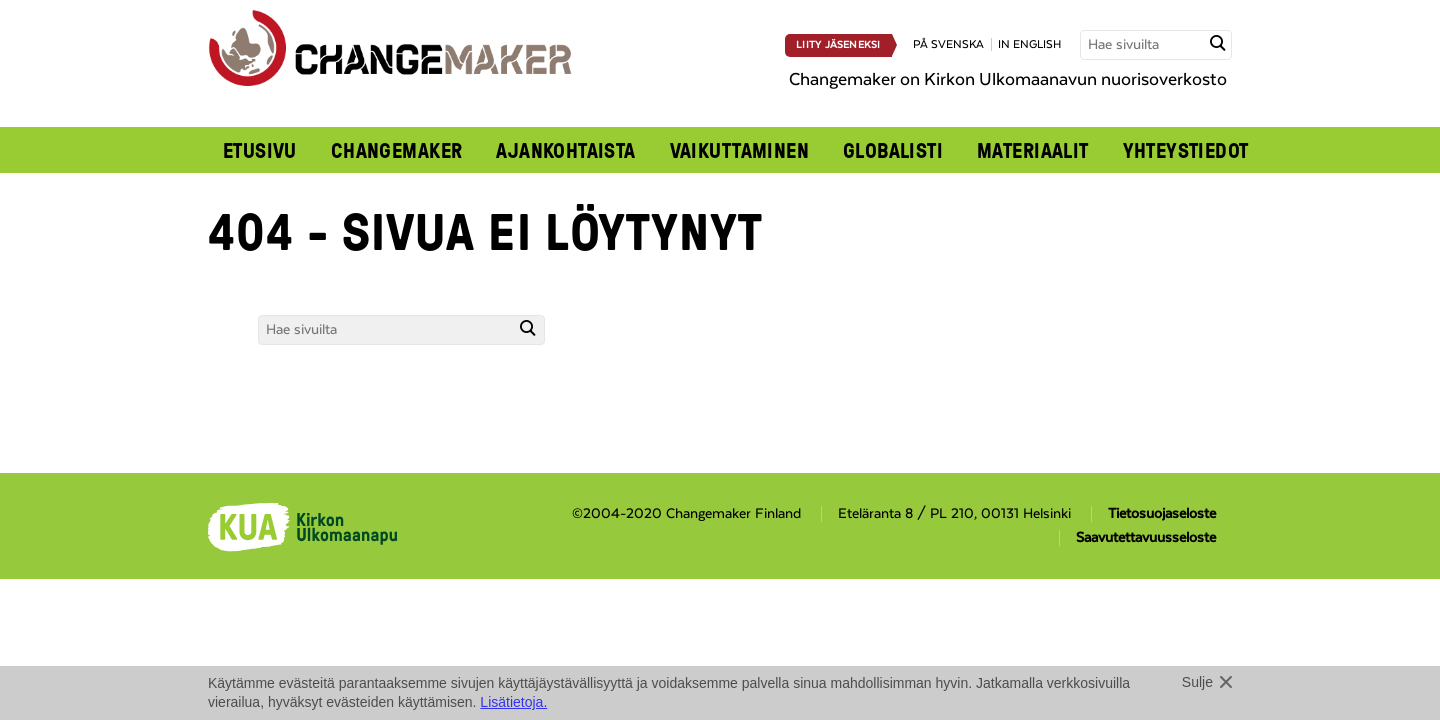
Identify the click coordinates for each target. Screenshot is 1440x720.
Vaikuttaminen (739, 150)
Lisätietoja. (513, 702)
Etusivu (260, 150)
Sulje (1197, 682)
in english (1029, 44)
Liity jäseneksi (838, 45)
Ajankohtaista (565, 150)
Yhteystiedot (1186, 150)
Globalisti (893, 150)
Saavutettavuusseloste (1146, 538)
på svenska (948, 44)
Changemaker (397, 150)
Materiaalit (1033, 150)
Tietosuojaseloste (1162, 514)
